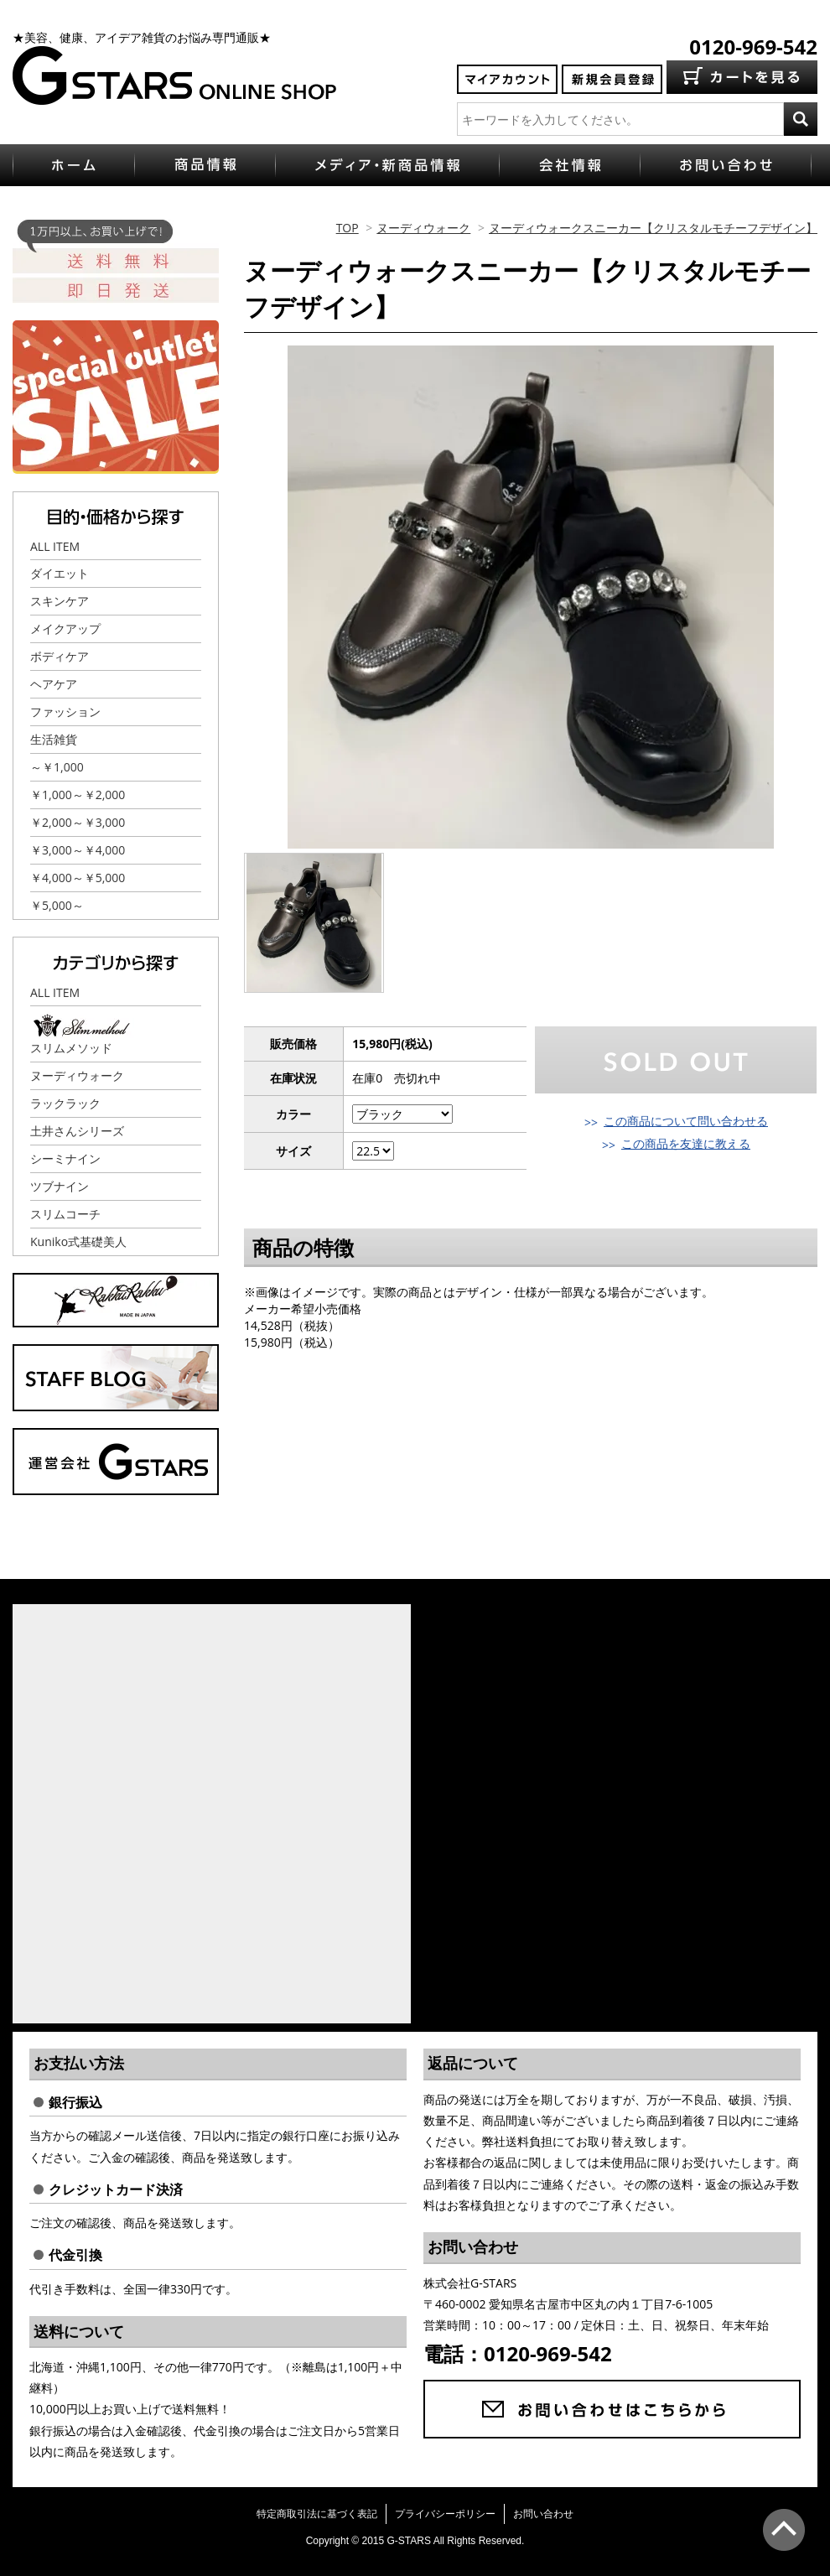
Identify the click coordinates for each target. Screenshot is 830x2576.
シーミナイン (65, 1158)
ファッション (65, 711)
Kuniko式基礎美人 (78, 1241)
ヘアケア (53, 684)
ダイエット (59, 573)
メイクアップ (65, 628)
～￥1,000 (57, 767)
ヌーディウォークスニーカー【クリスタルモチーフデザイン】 (653, 228)
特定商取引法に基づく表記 (317, 2513)
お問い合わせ (543, 2513)
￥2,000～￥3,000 (77, 822)
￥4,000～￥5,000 (77, 878)
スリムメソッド (71, 1048)
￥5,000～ (57, 905)
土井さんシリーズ (77, 1131)
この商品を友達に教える (685, 1143)
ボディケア (59, 656)
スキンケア (59, 601)
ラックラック (65, 1103)
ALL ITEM (55, 546)
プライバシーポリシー (445, 2513)
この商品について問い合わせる (686, 1121)
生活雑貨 (53, 739)
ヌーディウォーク (423, 228)
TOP (347, 228)
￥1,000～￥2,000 (77, 794)
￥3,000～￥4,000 (77, 850)
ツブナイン (59, 1186)
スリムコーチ (65, 1214)
